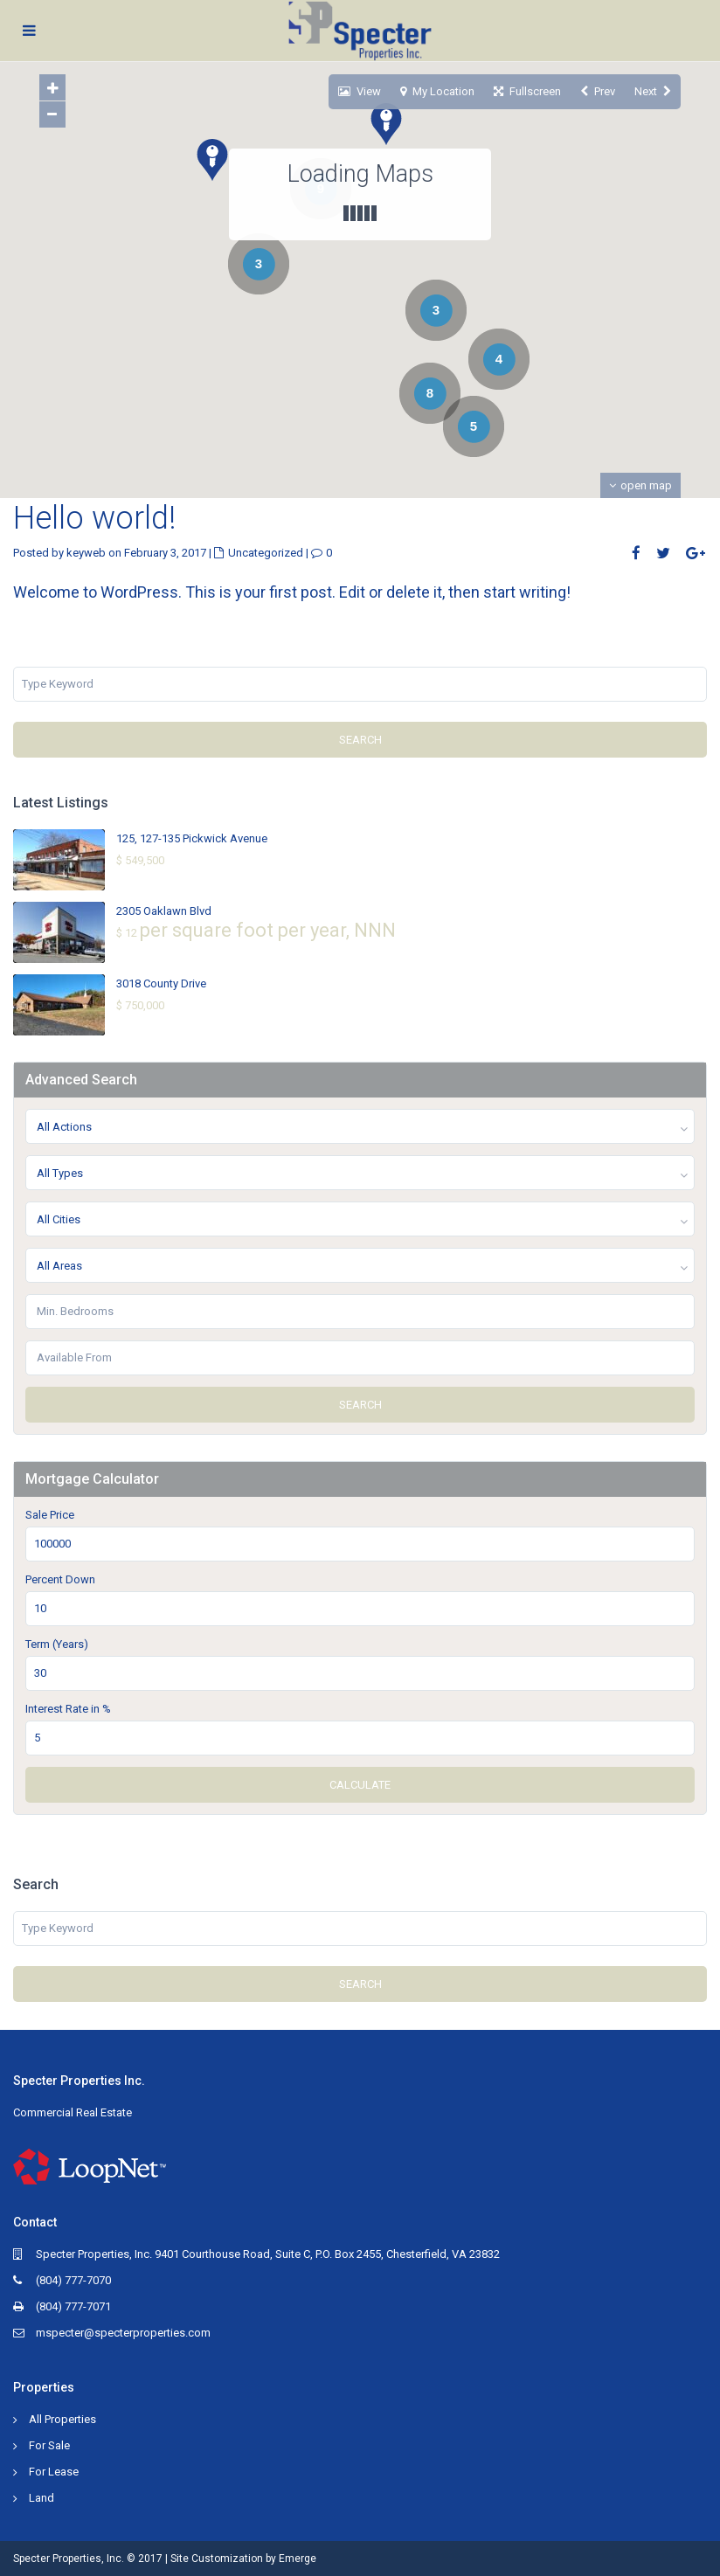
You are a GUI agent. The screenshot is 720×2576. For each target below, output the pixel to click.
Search (360, 739)
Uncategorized (265, 552)
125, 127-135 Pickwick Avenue (191, 838)
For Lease (54, 2471)
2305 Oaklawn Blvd (163, 911)
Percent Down (60, 1579)
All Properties (62, 2419)
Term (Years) (56, 1644)
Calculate (360, 1784)
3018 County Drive (161, 983)
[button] (379, 272)
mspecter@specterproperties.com (123, 2332)
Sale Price (49, 1514)
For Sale (49, 2445)
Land (41, 2497)
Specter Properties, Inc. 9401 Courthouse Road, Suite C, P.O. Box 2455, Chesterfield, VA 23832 (268, 2254)
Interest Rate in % (68, 1708)
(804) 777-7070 (73, 2280)
